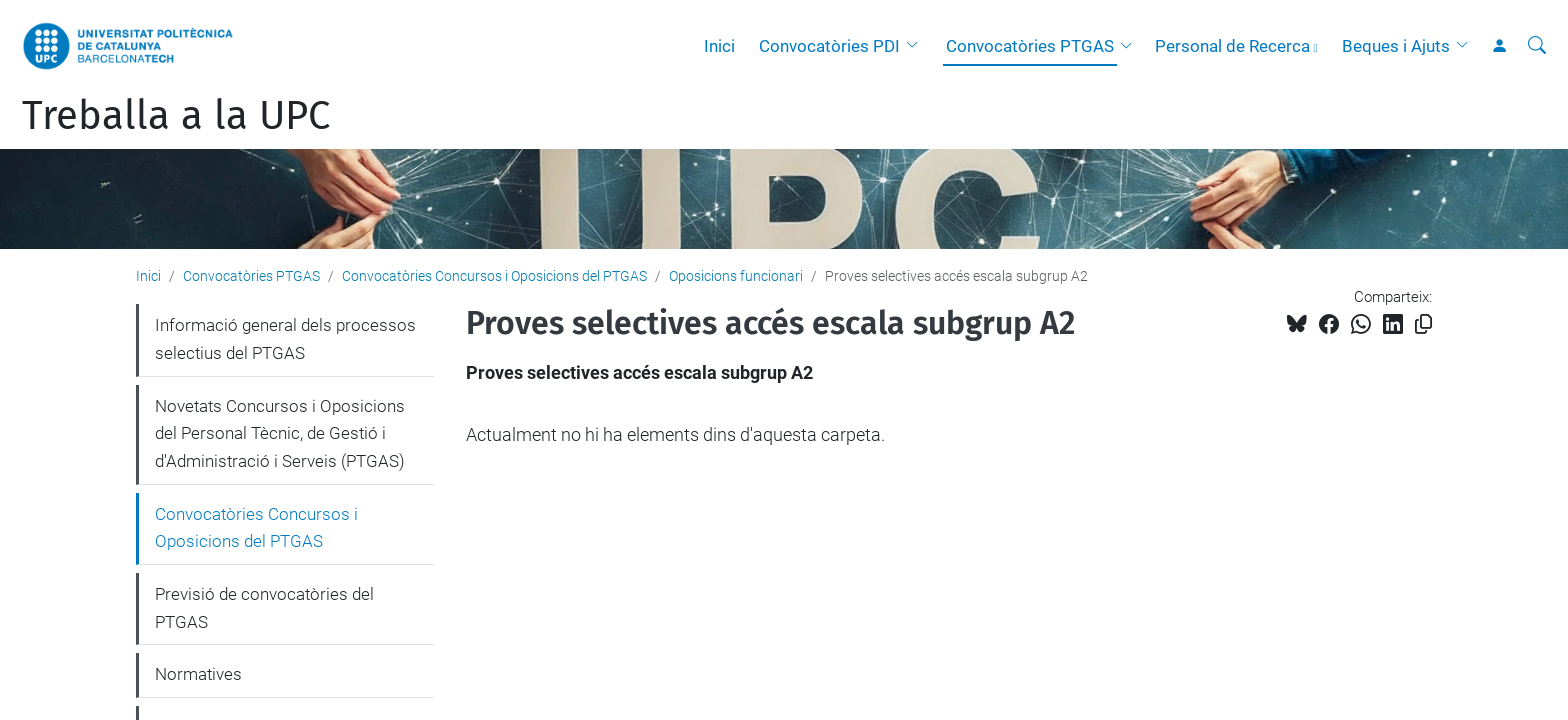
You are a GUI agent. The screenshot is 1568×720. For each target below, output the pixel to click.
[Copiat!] (1423, 324)
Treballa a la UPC (176, 116)
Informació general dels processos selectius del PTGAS (285, 339)
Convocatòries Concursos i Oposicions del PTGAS (494, 276)
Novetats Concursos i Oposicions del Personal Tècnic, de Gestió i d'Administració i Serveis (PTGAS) (280, 433)
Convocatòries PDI (829, 46)
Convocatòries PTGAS (1030, 46)
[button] (917, 46)
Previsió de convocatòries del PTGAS (264, 608)
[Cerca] (1537, 46)
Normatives (198, 674)
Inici (719, 46)
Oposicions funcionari (736, 276)
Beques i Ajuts (1396, 46)
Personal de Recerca (1232, 46)
